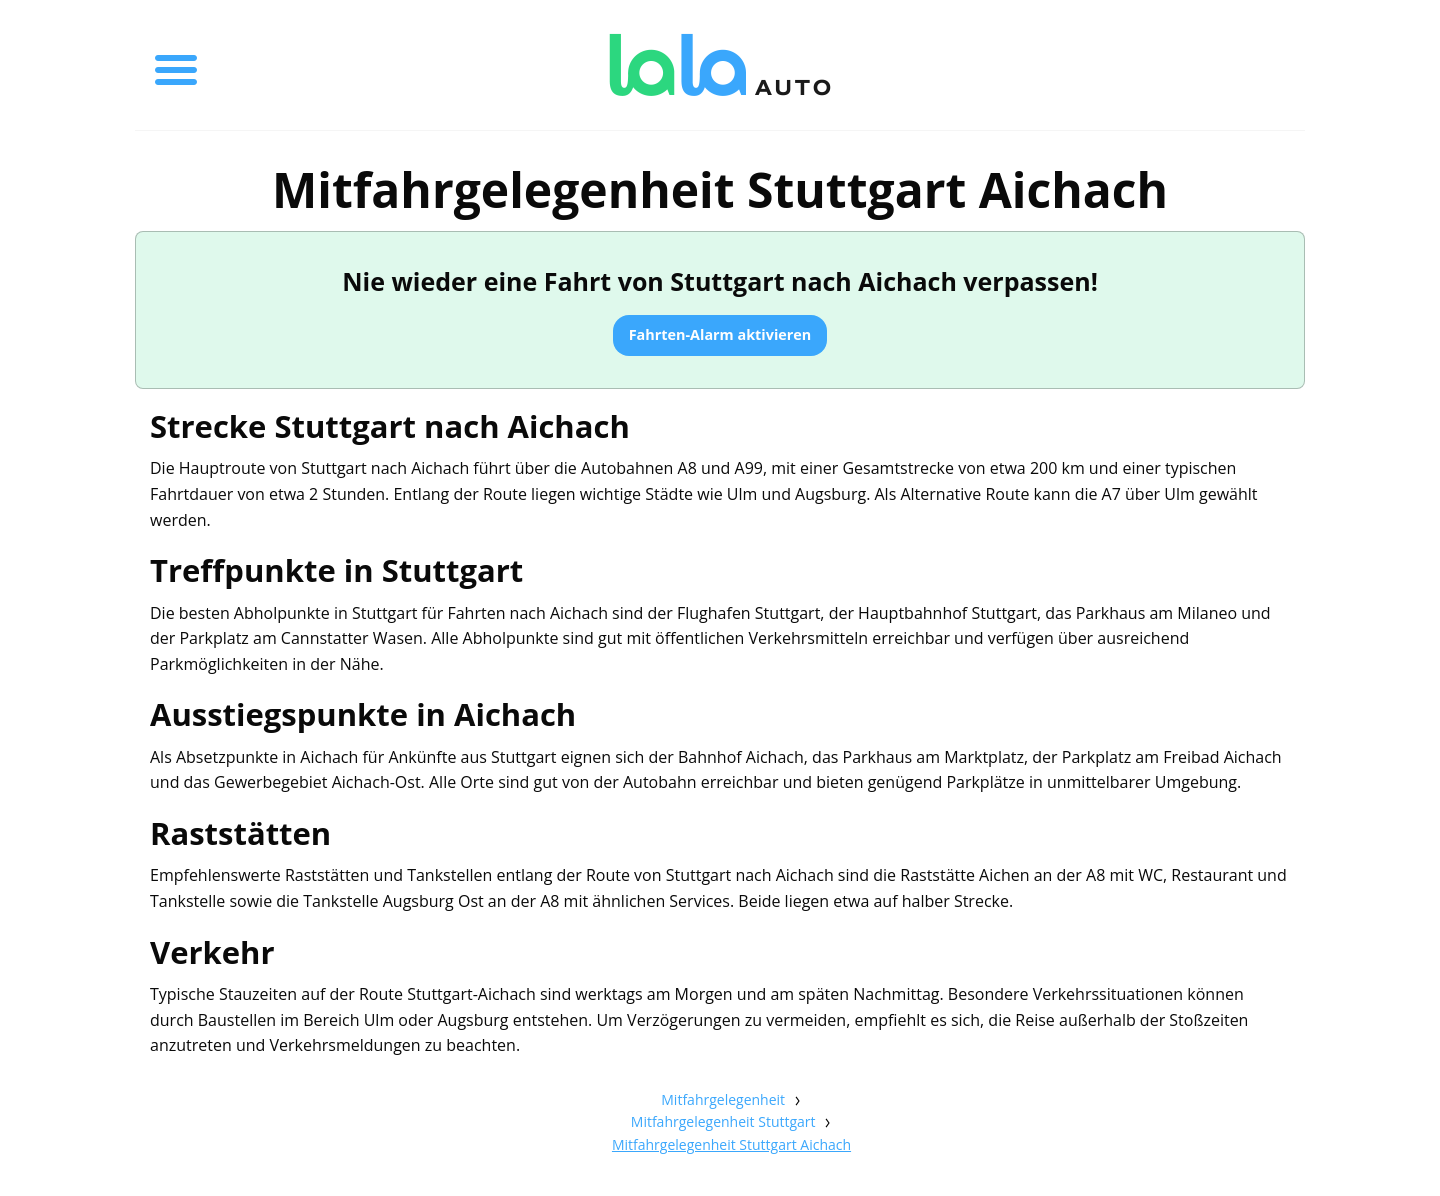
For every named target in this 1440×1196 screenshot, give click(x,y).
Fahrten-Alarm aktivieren (720, 334)
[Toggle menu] (176, 65)
